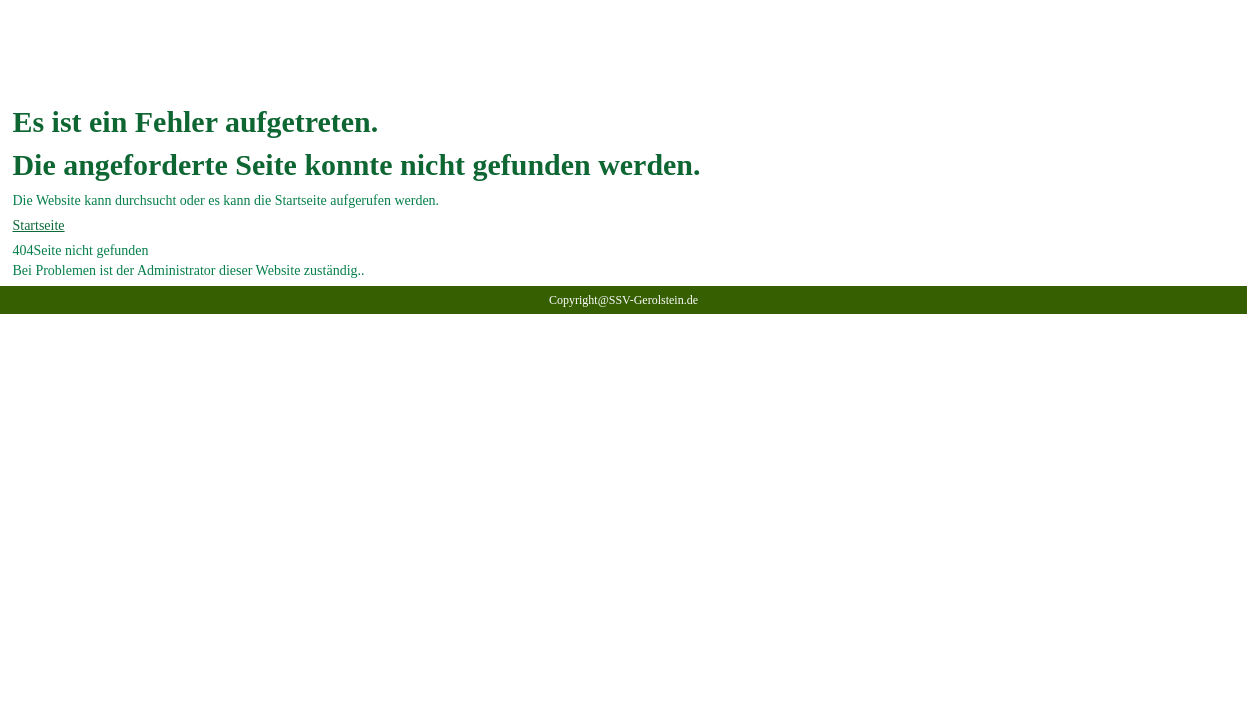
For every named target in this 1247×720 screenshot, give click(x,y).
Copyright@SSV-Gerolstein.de (623, 300)
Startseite (38, 225)
